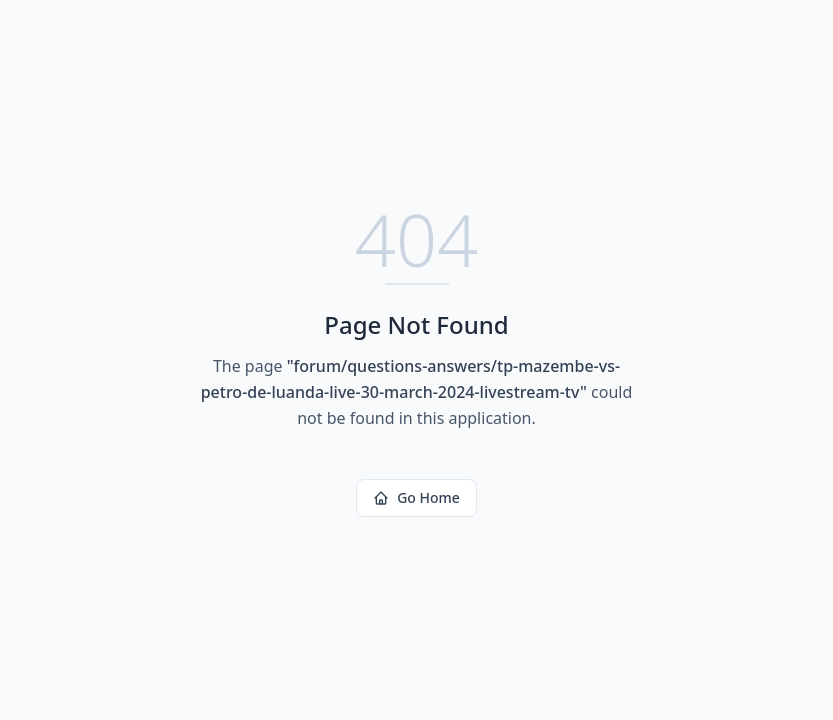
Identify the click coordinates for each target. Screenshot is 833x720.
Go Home (416, 497)
